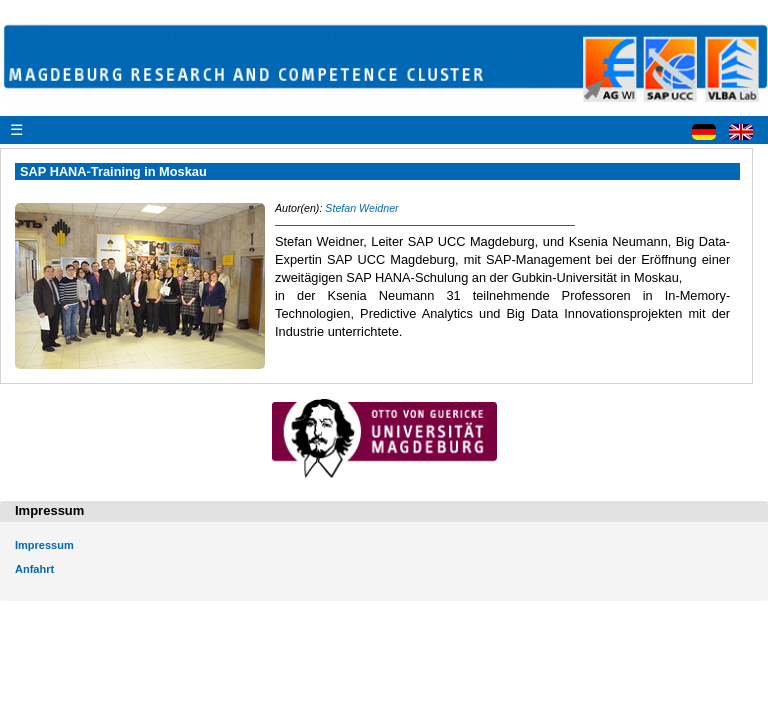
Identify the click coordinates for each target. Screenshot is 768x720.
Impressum (44, 545)
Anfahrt (34, 569)
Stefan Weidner (361, 208)
